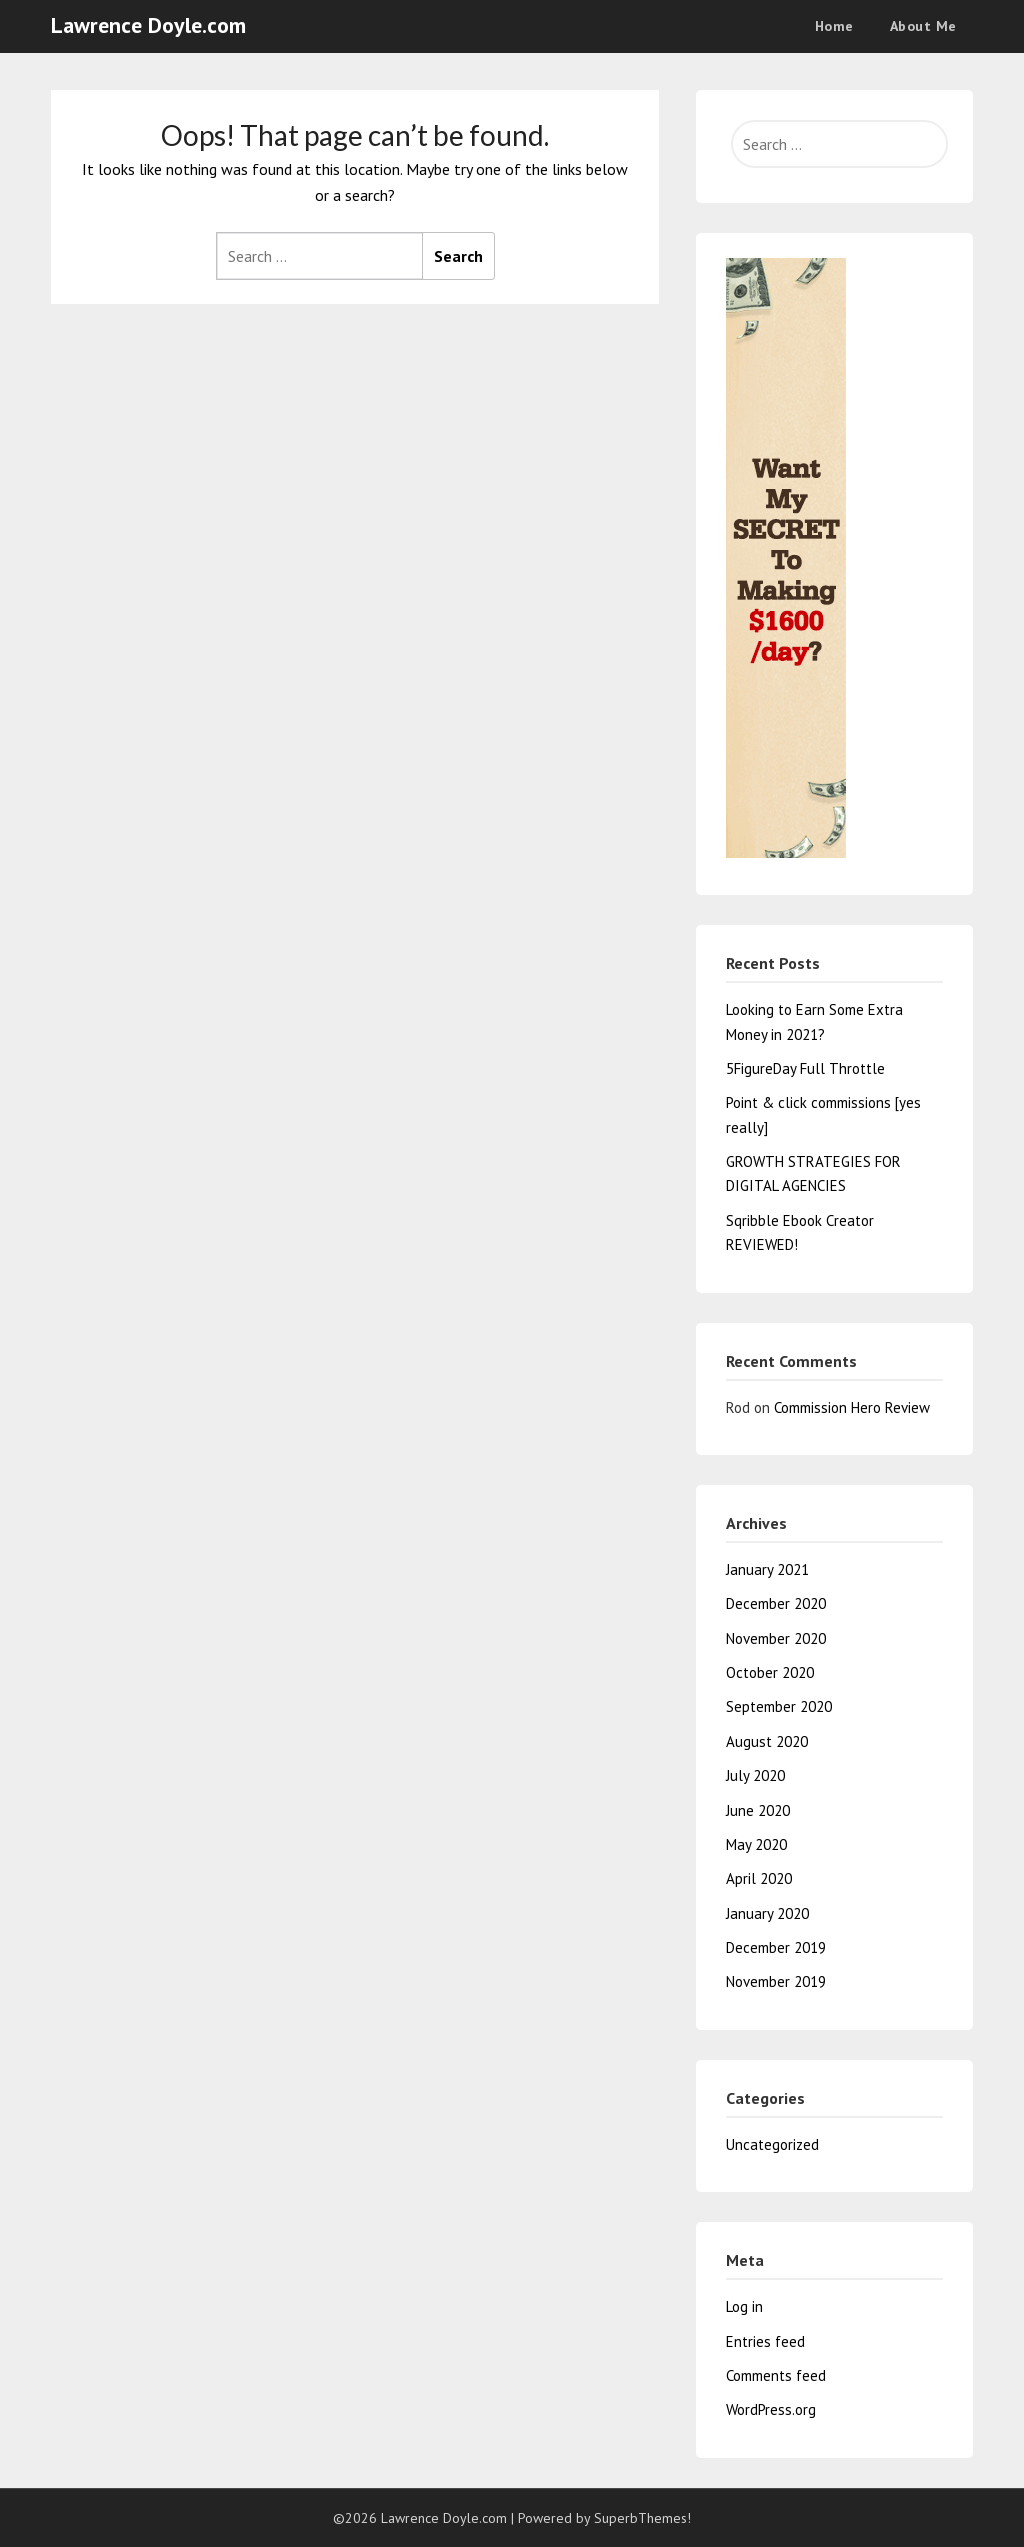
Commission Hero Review (852, 1407)
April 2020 (759, 1878)
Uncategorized (772, 2144)
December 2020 (776, 1603)
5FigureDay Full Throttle (805, 1068)
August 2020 (767, 1741)
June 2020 (758, 1810)
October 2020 (770, 1672)
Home (834, 26)
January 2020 (767, 1913)
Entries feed (765, 2341)
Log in (744, 2306)
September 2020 (779, 1706)
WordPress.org (771, 2409)
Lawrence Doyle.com (148, 25)
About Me (923, 26)
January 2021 (767, 1569)
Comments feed (776, 2375)
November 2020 (776, 1638)
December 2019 (776, 1947)
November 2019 (776, 1981)
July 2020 (755, 1775)
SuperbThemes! (642, 2518)
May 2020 (756, 1844)
